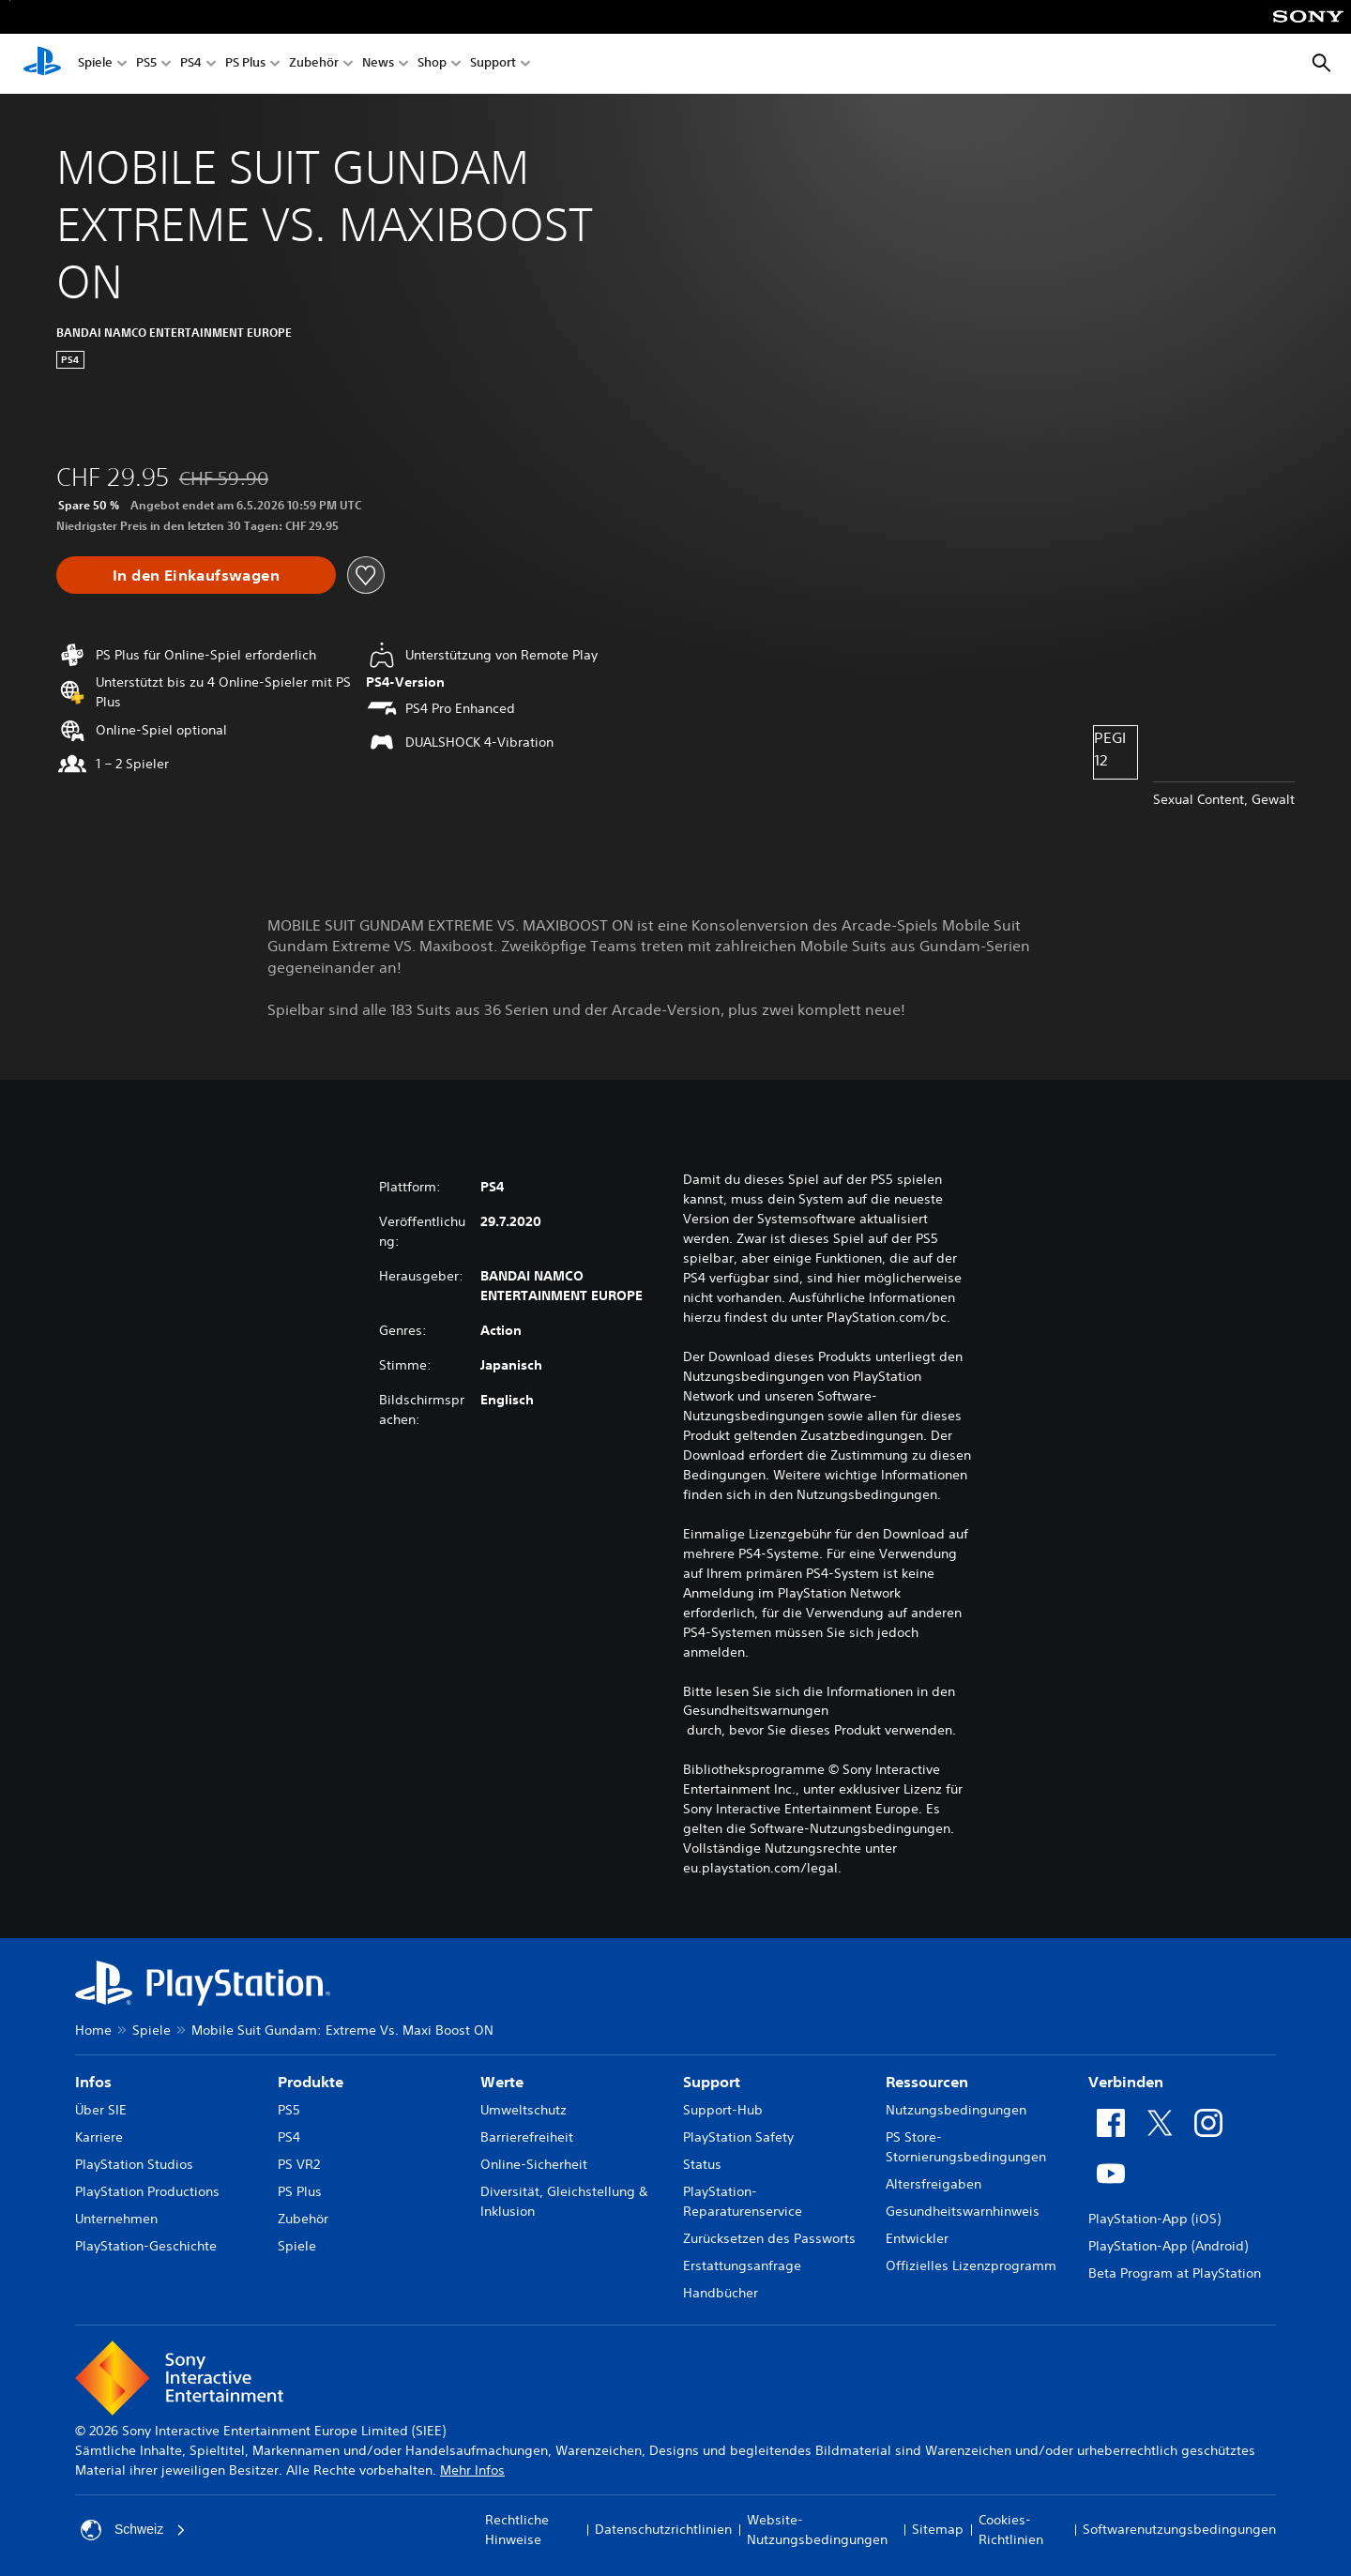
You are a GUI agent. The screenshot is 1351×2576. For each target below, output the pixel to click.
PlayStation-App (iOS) (1154, 2218)
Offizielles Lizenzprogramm (971, 2265)
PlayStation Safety (738, 2137)
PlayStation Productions (147, 2191)
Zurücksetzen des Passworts (769, 2238)
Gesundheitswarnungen (755, 1710)
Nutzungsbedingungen (956, 2109)
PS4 (191, 64)
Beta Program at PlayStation (1174, 2273)
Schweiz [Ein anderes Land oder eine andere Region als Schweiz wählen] (133, 2530)
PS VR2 (299, 2164)
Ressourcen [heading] (927, 2081)
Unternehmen (116, 2218)
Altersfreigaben (933, 2183)
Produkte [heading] (310, 2081)
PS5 (146, 64)
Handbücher (720, 2292)
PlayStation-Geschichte (146, 2245)
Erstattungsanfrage (742, 2265)
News (378, 64)
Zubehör (314, 64)
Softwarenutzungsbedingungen (1179, 2529)
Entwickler (917, 2238)
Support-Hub (723, 2109)
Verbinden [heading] (1125, 2081)
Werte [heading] (502, 2081)
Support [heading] (711, 2081)
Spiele (95, 64)
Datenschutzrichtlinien (663, 2529)
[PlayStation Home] (42, 63)
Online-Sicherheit (533, 2164)
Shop (432, 64)
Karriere (99, 2137)
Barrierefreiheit (526, 2137)
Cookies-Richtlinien (1011, 2529)
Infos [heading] (93, 2081)
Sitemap (938, 2529)
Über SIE (101, 2109)
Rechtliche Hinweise (517, 2529)
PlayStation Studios (134, 2164)
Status (702, 2164)
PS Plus (245, 64)
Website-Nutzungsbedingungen (817, 2529)
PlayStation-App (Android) (1168, 2245)
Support (493, 64)
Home (93, 2030)
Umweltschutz (523, 2109)
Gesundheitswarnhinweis (963, 2211)
